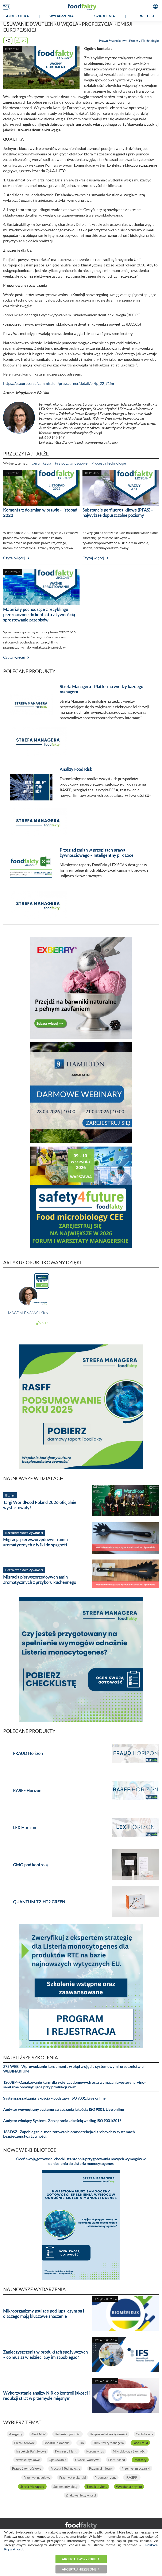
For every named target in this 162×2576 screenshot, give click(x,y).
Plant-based (116, 2460)
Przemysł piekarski (72, 2477)
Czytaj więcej (14, 558)
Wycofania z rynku (129, 2486)
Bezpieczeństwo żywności (108, 2434)
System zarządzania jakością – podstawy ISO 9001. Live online (54, 2098)
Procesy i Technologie (144, 41)
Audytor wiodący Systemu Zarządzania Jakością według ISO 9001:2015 (62, 2120)
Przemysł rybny (105, 2477)
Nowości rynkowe (27, 2460)
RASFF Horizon (27, 1790)
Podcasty (140, 2460)
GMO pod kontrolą (30, 1864)
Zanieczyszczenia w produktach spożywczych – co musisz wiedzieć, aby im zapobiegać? (45, 2354)
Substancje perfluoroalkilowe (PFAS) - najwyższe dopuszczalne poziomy (117, 512)
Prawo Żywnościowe (113, 41)
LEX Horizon (24, 1827)
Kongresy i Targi (66, 2451)
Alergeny (15, 2434)
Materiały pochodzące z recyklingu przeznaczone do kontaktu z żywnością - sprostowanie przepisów (40, 614)
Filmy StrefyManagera (108, 2443)
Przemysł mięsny (101, 2468)
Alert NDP (38, 2434)
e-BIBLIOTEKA (16, 16)
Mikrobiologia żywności (129, 2451)
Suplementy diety (65, 2486)
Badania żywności (67, 2434)
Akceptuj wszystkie (79, 2559)
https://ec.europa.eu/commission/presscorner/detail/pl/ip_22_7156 (58, 383)
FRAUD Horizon (28, 1753)
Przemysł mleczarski (136, 2468)
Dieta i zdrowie (24, 2443)
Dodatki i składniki (57, 2443)
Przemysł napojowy (36, 2477)
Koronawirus (95, 2451)
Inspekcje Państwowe (31, 2451)
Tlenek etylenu (96, 2486)
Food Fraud (140, 2443)
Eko (81, 2443)
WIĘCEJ (147, 16)
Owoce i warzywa (87, 2460)
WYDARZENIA (61, 16)
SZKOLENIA (104, 16)
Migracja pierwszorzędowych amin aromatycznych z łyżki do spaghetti (36, 1542)
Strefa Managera (32, 2486)
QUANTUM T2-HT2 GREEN (39, 1901)
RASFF (131, 2477)
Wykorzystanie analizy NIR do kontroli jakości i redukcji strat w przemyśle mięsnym (46, 2395)
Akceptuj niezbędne (79, 2569)
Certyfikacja (41, 463)
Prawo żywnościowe (71, 463)
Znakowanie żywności (81, 2495)
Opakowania (57, 2460)
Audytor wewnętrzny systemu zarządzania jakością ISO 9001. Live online (63, 2109)
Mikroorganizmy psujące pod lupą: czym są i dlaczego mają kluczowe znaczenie (43, 2313)
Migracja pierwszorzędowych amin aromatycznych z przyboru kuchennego (39, 1579)
